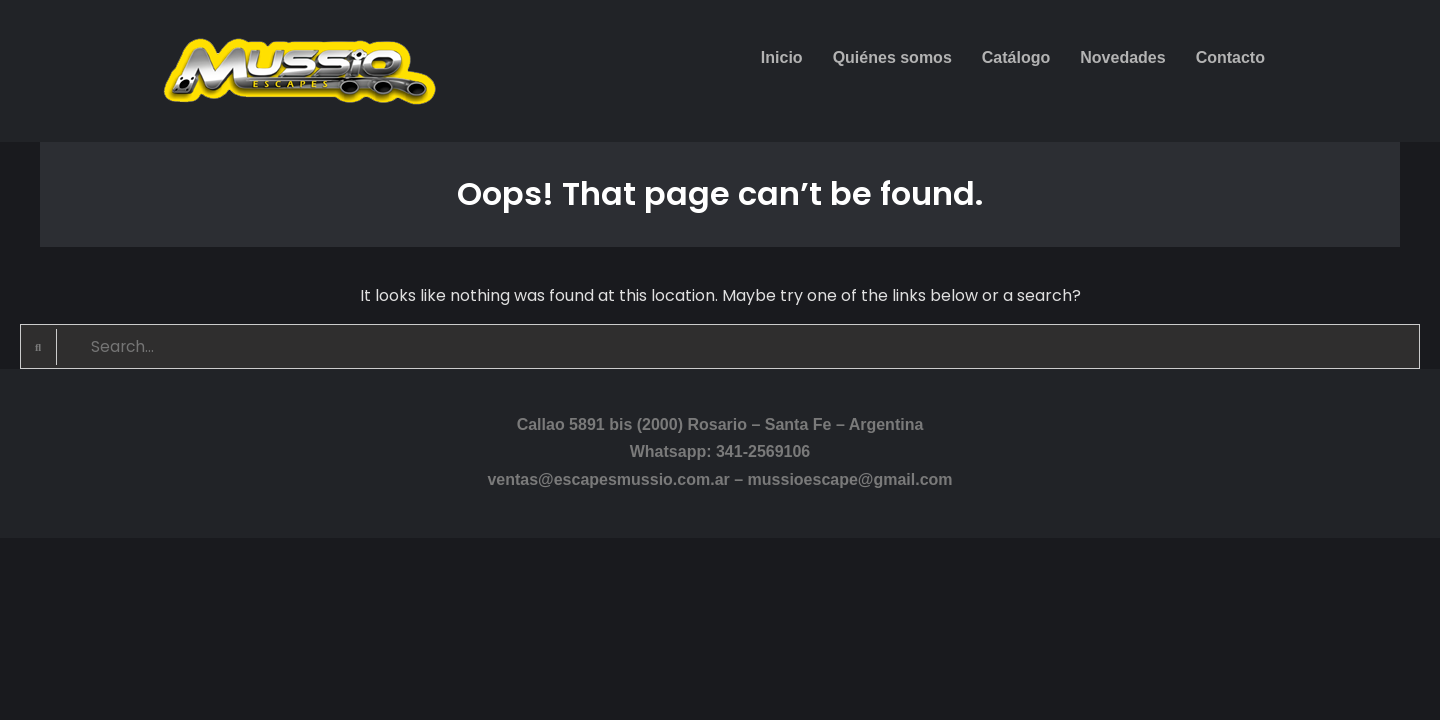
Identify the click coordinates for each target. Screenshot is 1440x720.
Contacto (1230, 57)
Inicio (782, 57)
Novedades (1122, 57)
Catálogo (1016, 57)
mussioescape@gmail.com (850, 479)
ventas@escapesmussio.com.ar (608, 479)
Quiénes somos (892, 57)
